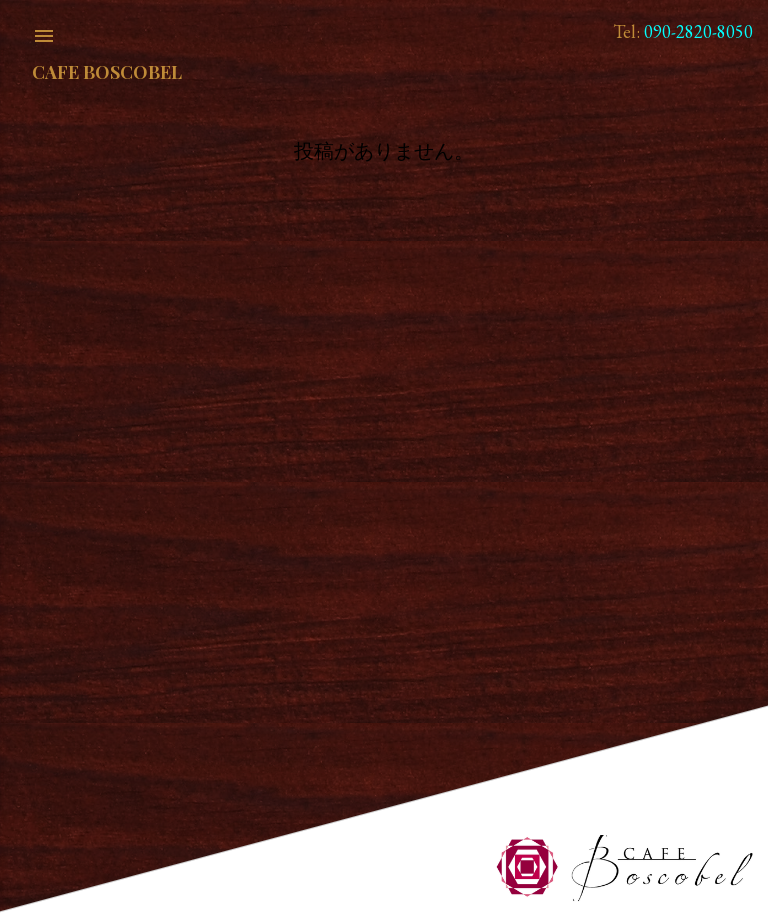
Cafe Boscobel (107, 72)
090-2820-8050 (698, 31)
